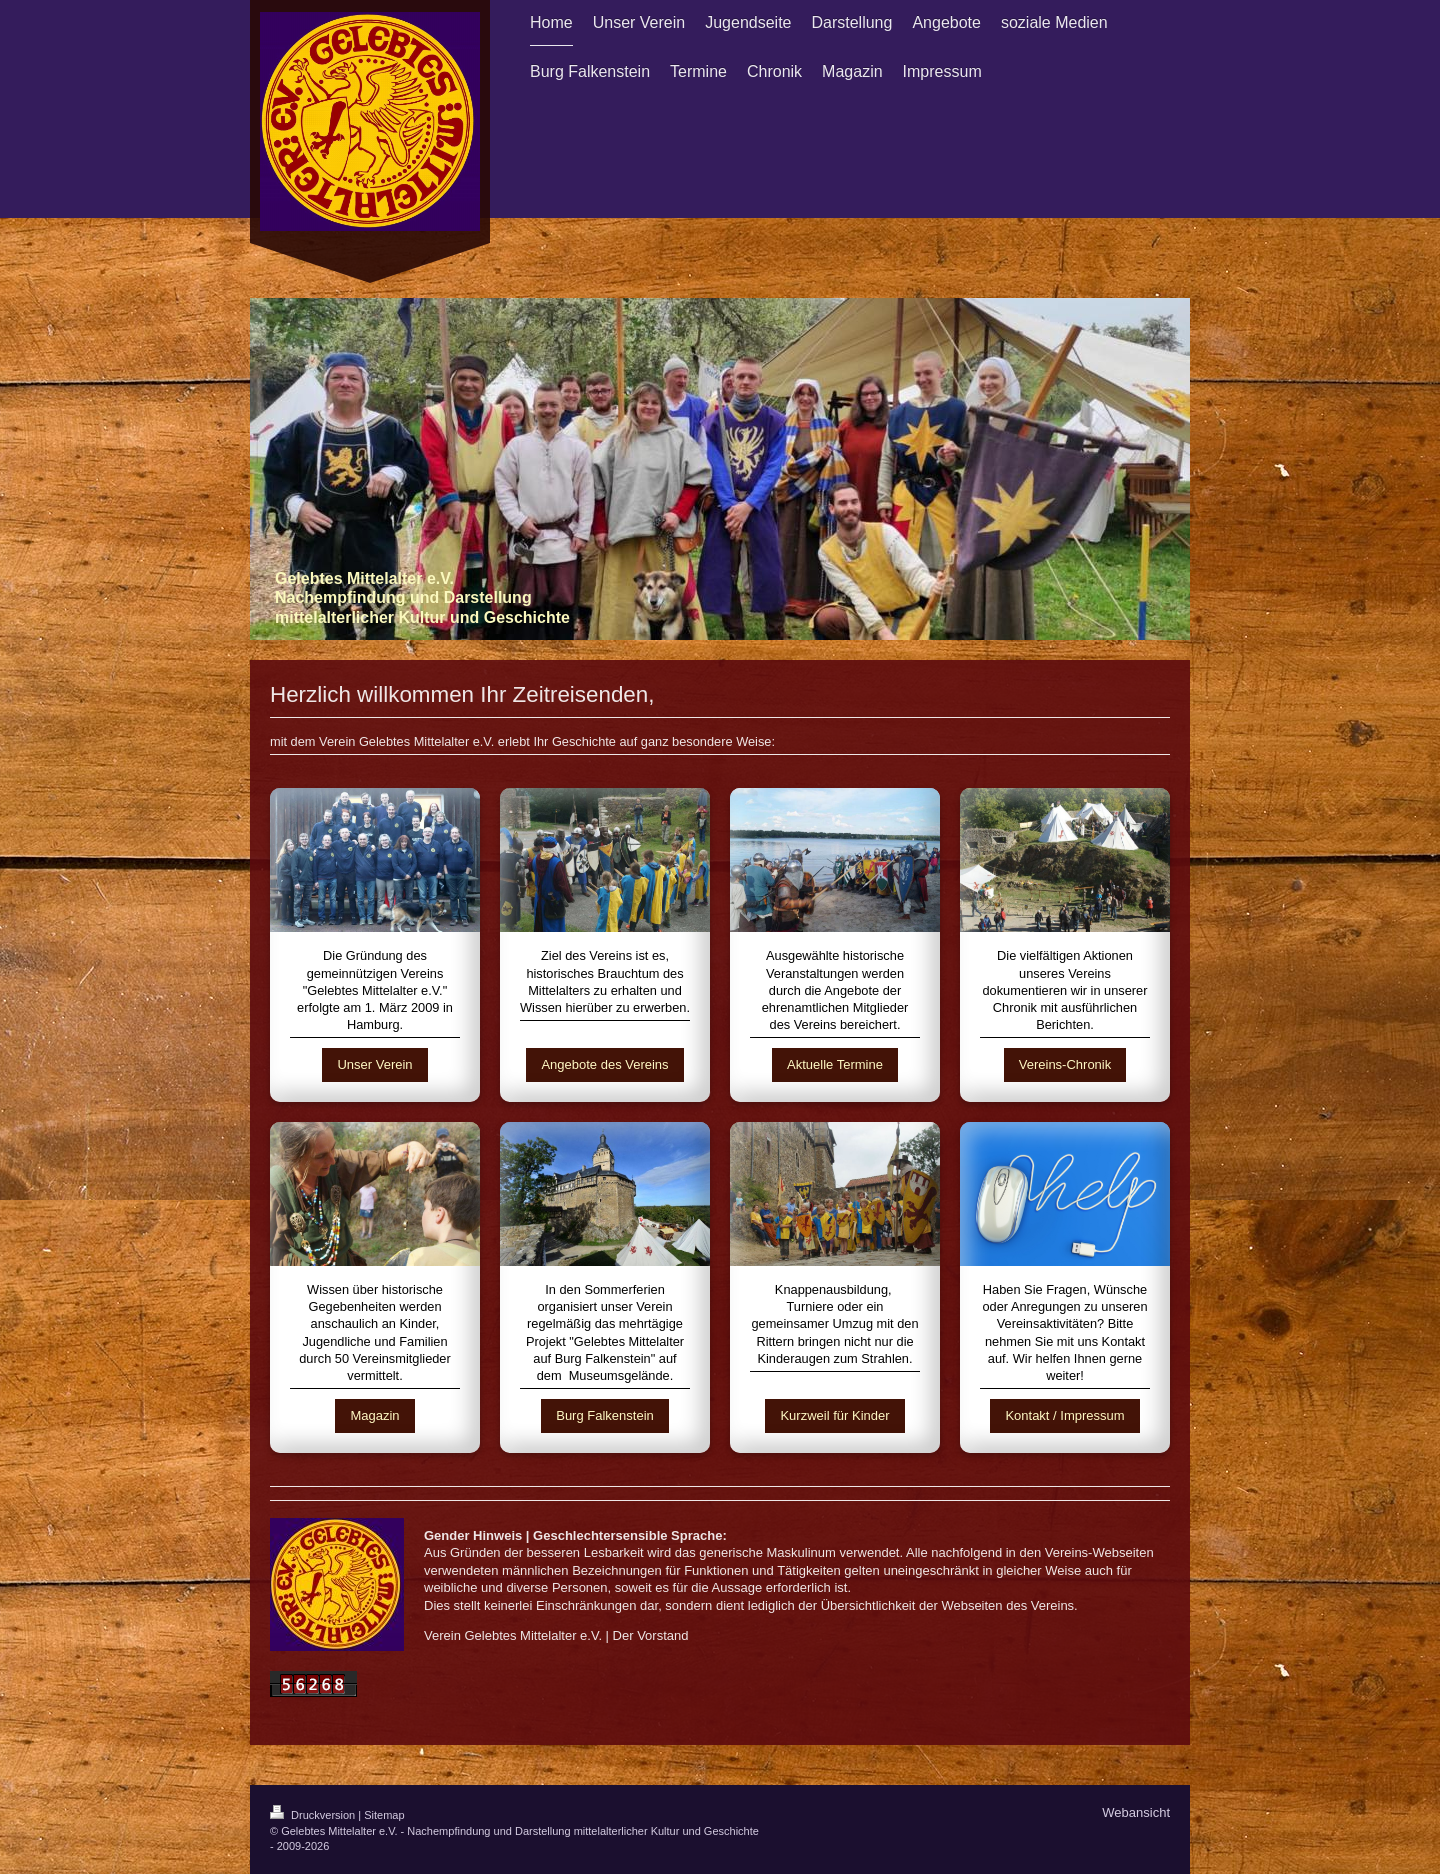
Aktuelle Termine (835, 1064)
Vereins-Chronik (1065, 1064)
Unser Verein (374, 1064)
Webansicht (1136, 1812)
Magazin (374, 1415)
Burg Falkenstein (605, 1415)
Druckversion (314, 1815)
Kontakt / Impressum (1064, 1415)
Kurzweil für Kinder (834, 1415)
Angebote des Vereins (604, 1064)
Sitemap (384, 1815)
